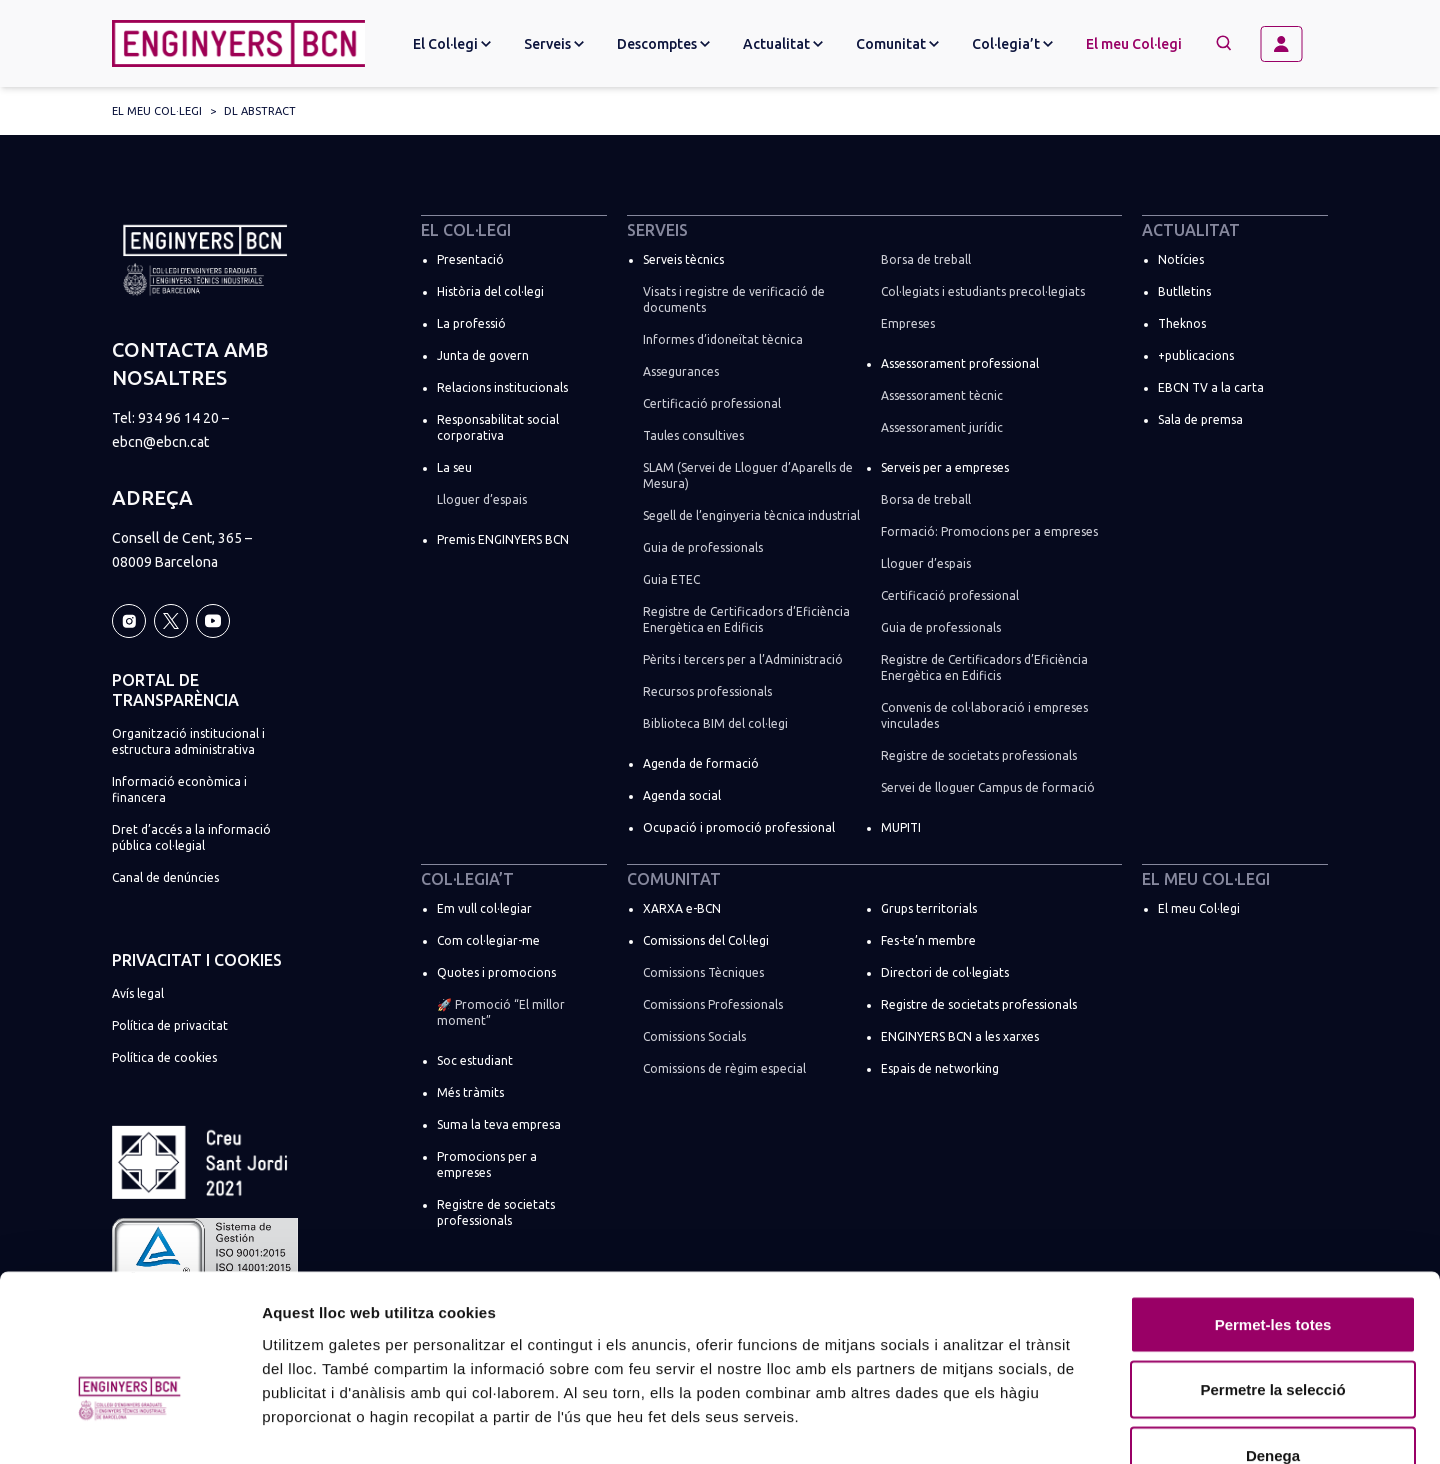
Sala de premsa (1200, 419)
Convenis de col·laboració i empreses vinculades (984, 715)
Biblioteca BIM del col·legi (715, 723)
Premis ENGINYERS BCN (503, 539)
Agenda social (682, 795)
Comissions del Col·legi (706, 940)
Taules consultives (693, 435)
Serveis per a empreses (945, 467)
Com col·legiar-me (488, 940)
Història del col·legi (490, 291)
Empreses (908, 323)
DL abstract (260, 111)
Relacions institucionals (502, 387)
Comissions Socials (694, 1036)
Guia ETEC (671, 579)
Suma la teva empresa (499, 1124)
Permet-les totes (1273, 1201)
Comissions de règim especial (724, 1068)
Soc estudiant (475, 1060)
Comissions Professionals (713, 1004)
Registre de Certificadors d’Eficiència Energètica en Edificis (746, 619)
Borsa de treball (926, 259)
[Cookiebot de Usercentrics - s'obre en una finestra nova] (129, 1425)
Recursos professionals (707, 691)
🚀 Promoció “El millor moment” (501, 1012)
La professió (471, 323)
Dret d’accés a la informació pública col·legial (191, 837)
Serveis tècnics (683, 259)
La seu (454, 467)
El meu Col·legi (1134, 44)
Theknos (1182, 323)
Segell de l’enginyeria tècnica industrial (751, 515)
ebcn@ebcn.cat (160, 442)
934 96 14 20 (178, 418)
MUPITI (901, 827)
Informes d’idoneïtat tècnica (723, 339)
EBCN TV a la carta (1211, 387)
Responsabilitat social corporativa (498, 427)
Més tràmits (470, 1092)
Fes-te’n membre (928, 940)
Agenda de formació (701, 763)
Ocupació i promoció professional (739, 827)
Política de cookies (164, 1057)
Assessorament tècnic (942, 395)
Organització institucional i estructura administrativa (188, 741)
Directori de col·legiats (945, 972)
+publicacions (1196, 355)
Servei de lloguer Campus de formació (988, 787)
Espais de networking (940, 1068)
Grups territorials (929, 908)
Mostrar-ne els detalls (1151, 1424)
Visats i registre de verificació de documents (734, 299)
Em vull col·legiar (484, 908)
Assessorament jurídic (942, 427)
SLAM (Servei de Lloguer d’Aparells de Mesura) (748, 475)
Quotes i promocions (496, 972)
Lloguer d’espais (482, 499)
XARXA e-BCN (682, 908)
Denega (1273, 1332)
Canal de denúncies (165, 877)
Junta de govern (483, 355)
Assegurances (681, 371)
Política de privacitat (170, 1025)
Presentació (470, 259)
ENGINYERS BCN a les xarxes (960, 1036)
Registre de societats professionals (979, 755)
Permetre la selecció (1272, 1267)
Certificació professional (712, 403)
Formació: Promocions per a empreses (989, 531)
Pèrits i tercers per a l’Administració (743, 659)
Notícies (1181, 259)
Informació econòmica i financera (179, 789)
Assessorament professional (960, 363)
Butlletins (1184, 291)
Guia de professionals (703, 547)
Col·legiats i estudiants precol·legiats (983, 291)
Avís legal (138, 993)
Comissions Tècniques (703, 972)
